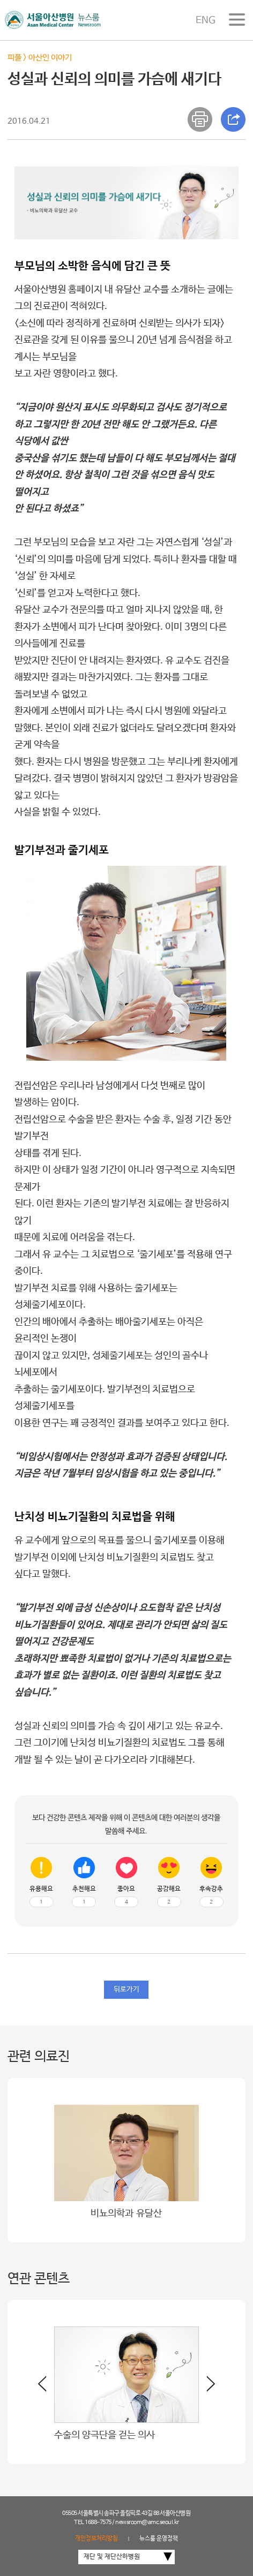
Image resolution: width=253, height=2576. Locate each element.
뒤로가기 (126, 1989)
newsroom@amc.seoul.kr (147, 2522)
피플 (14, 57)
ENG (205, 20)
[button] (207, 2388)
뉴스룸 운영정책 (158, 2538)
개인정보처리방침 (96, 2538)
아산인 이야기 (50, 57)
